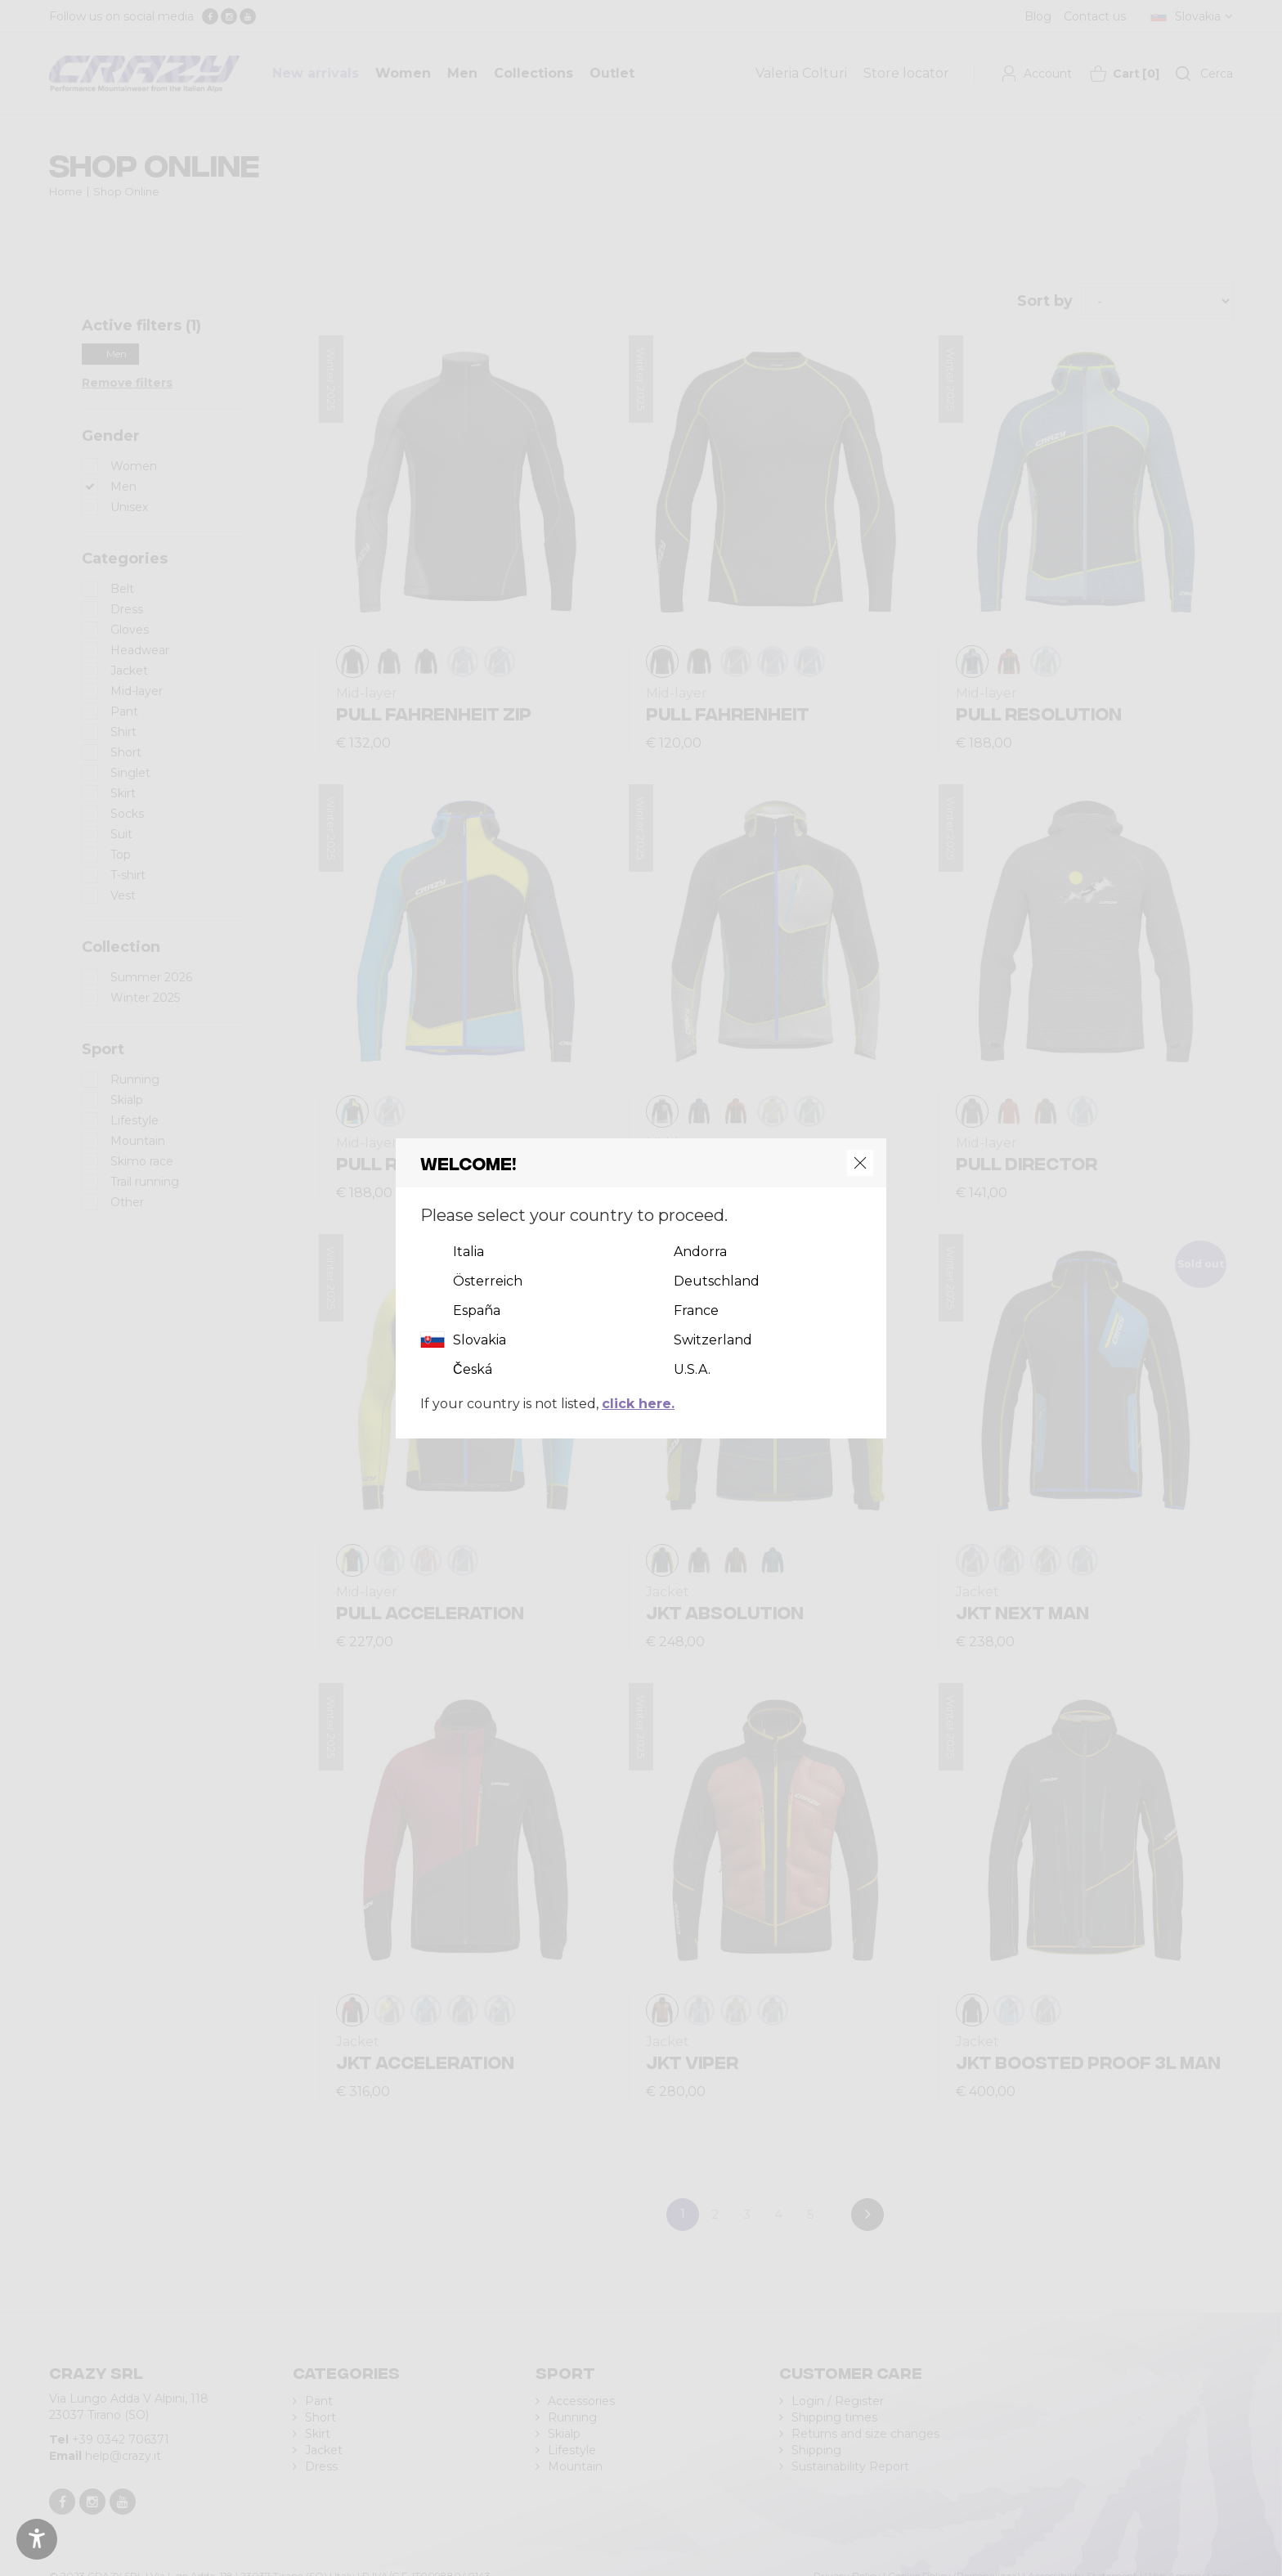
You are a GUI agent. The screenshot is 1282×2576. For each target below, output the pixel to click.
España (476, 1310)
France (696, 1310)
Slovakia (479, 1340)
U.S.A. (692, 1369)
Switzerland (713, 1340)
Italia (468, 1251)
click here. (638, 1403)
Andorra (700, 1251)
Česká (472, 1369)
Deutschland (717, 1281)
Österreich (487, 1281)
